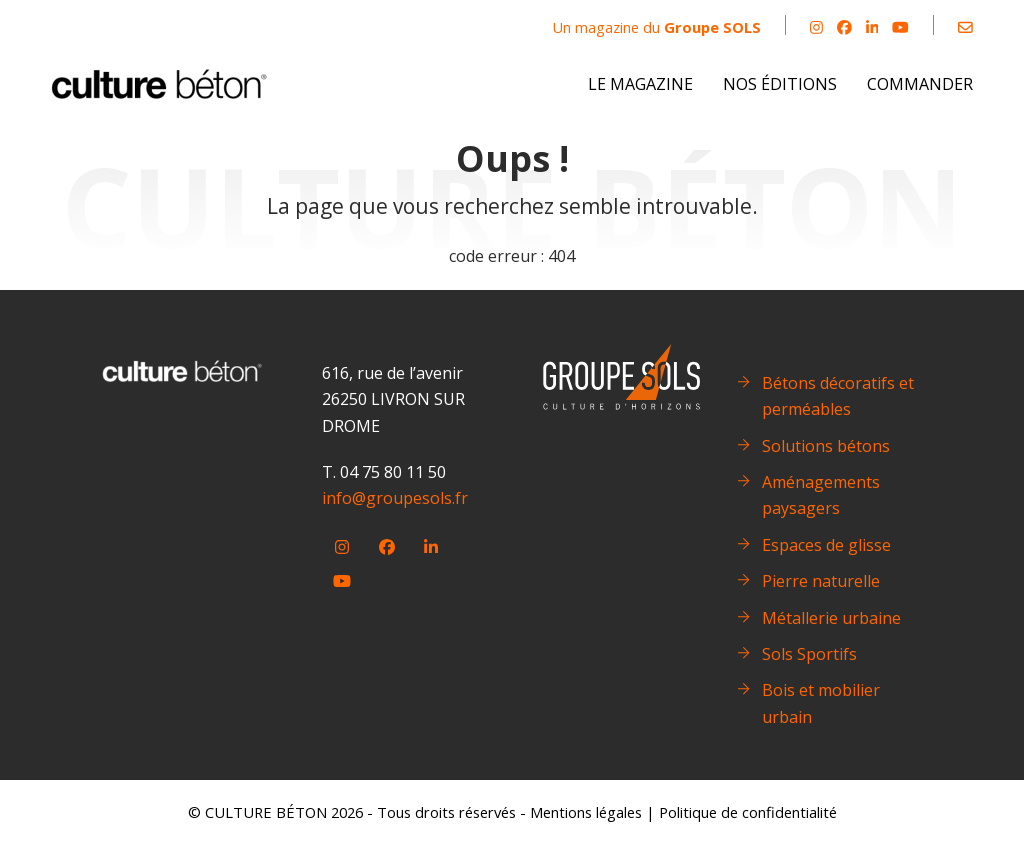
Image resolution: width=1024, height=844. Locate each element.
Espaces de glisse (826, 545)
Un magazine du (656, 27)
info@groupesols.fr (395, 498)
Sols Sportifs (809, 654)
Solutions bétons (826, 446)
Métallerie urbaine (831, 618)
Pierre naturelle (821, 581)
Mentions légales (586, 812)
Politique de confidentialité (748, 812)
